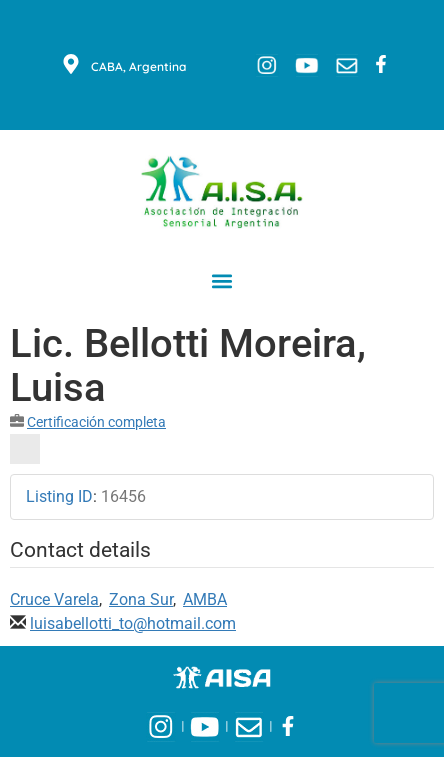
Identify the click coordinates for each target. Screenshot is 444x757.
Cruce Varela (54, 599)
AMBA (205, 599)
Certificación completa (96, 422)
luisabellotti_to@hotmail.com (133, 623)
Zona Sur (141, 599)
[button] (222, 280)
